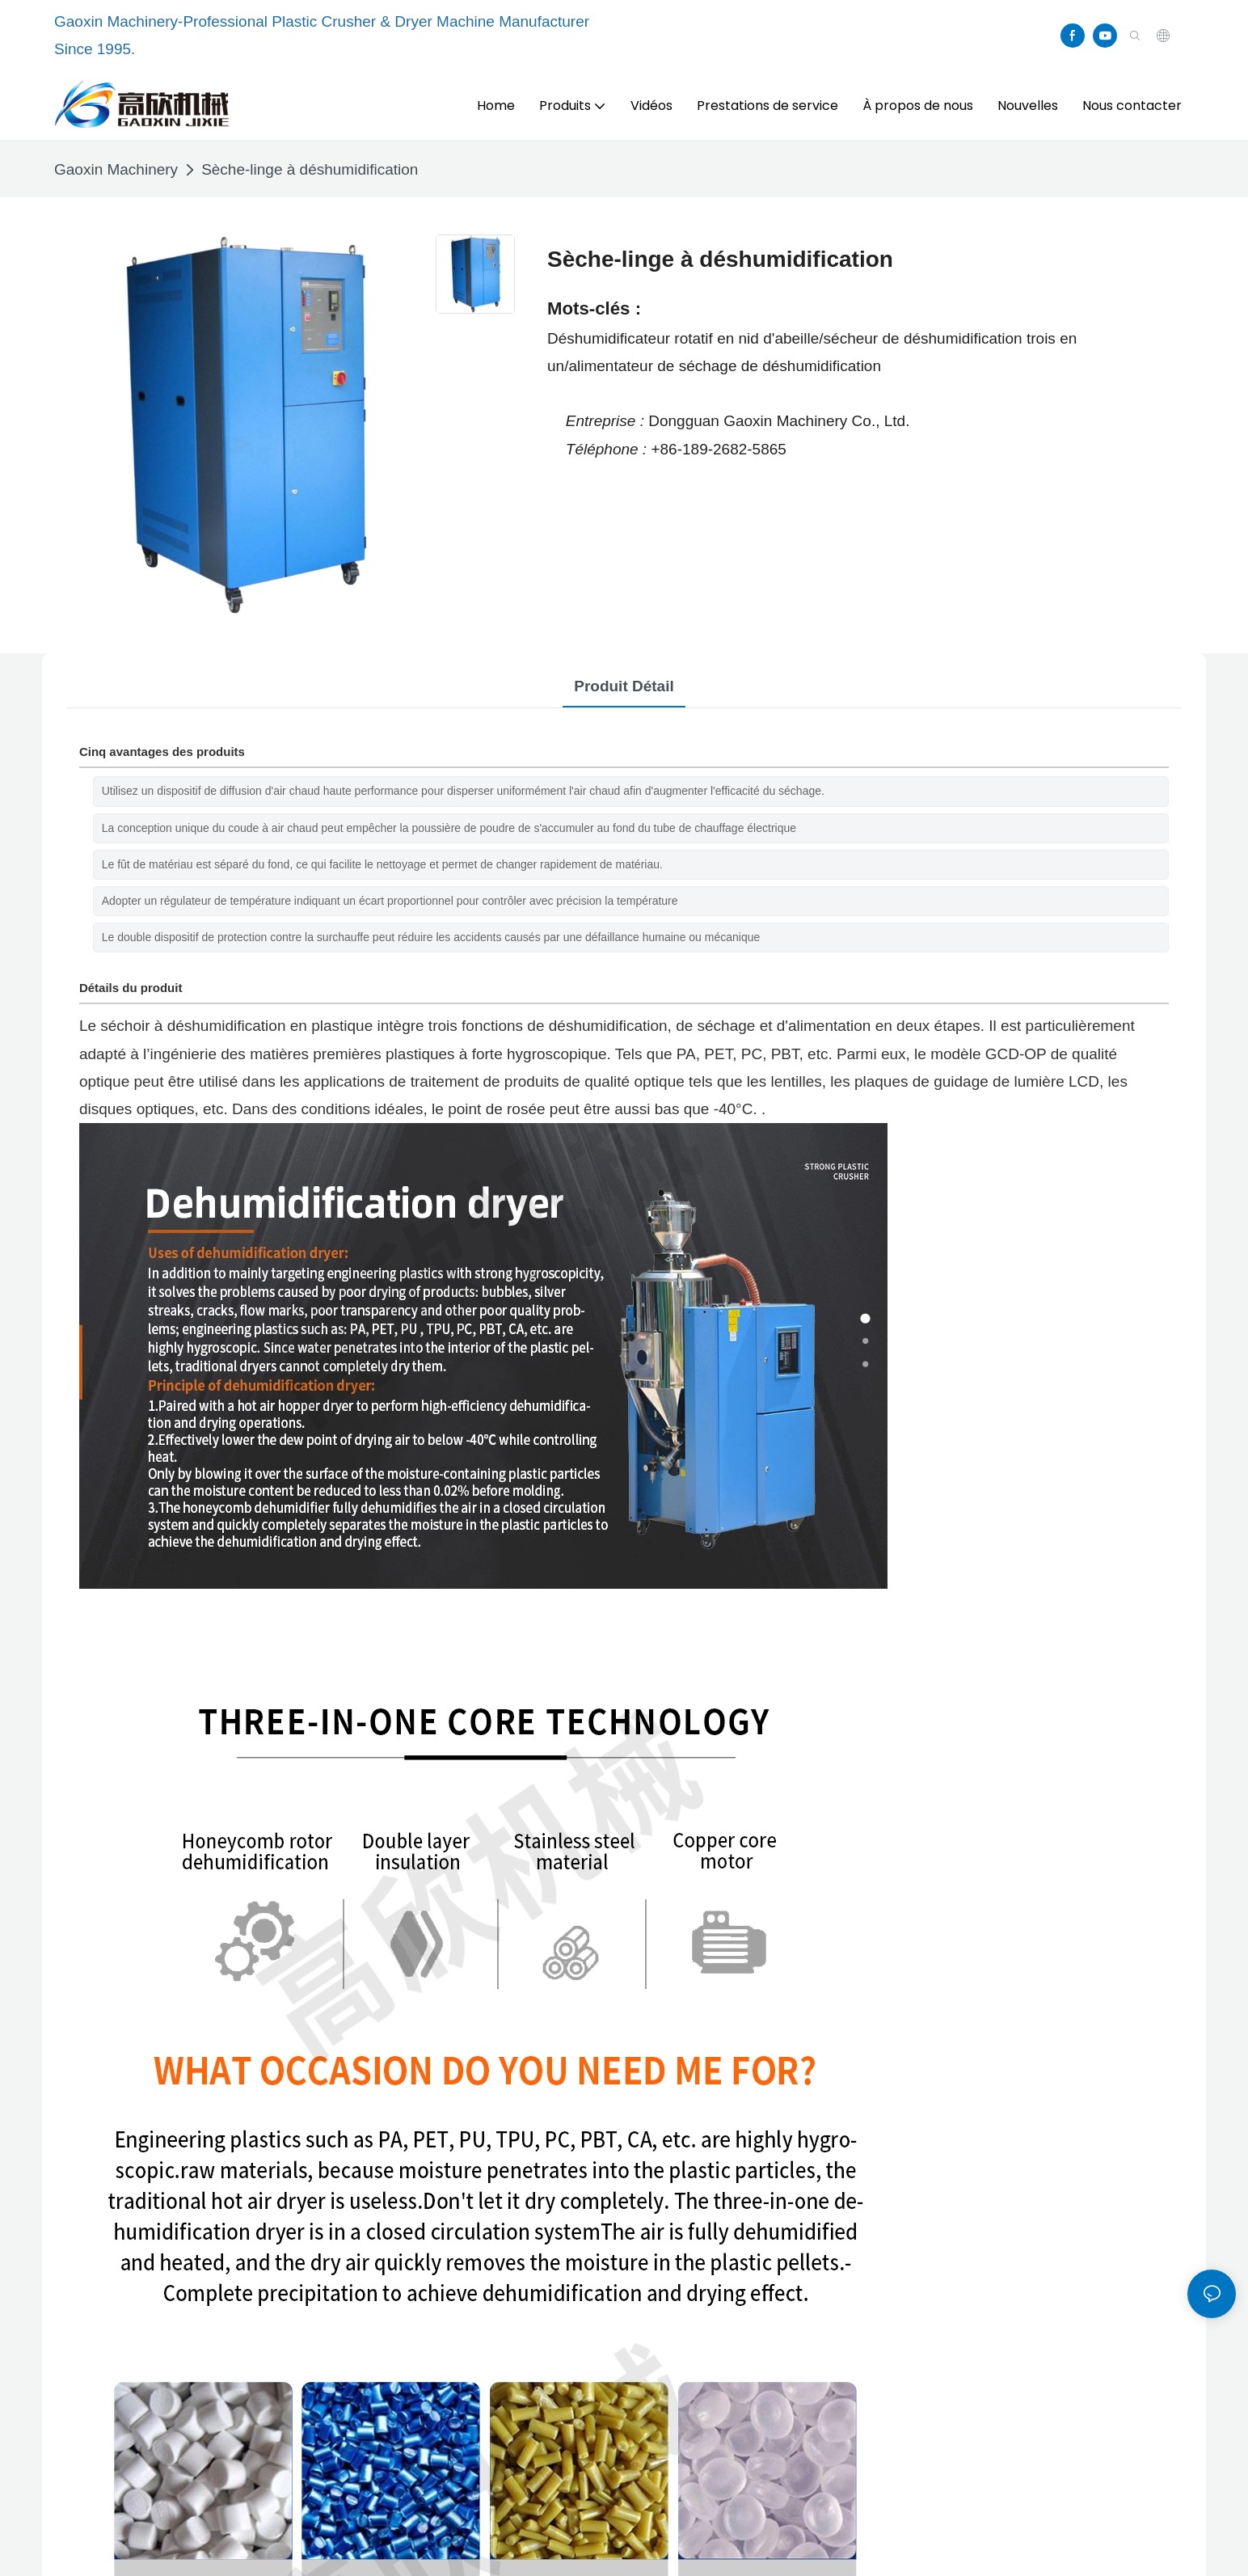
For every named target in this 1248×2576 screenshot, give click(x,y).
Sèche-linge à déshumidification (309, 169)
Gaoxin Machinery (116, 169)
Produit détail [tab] (624, 686)
